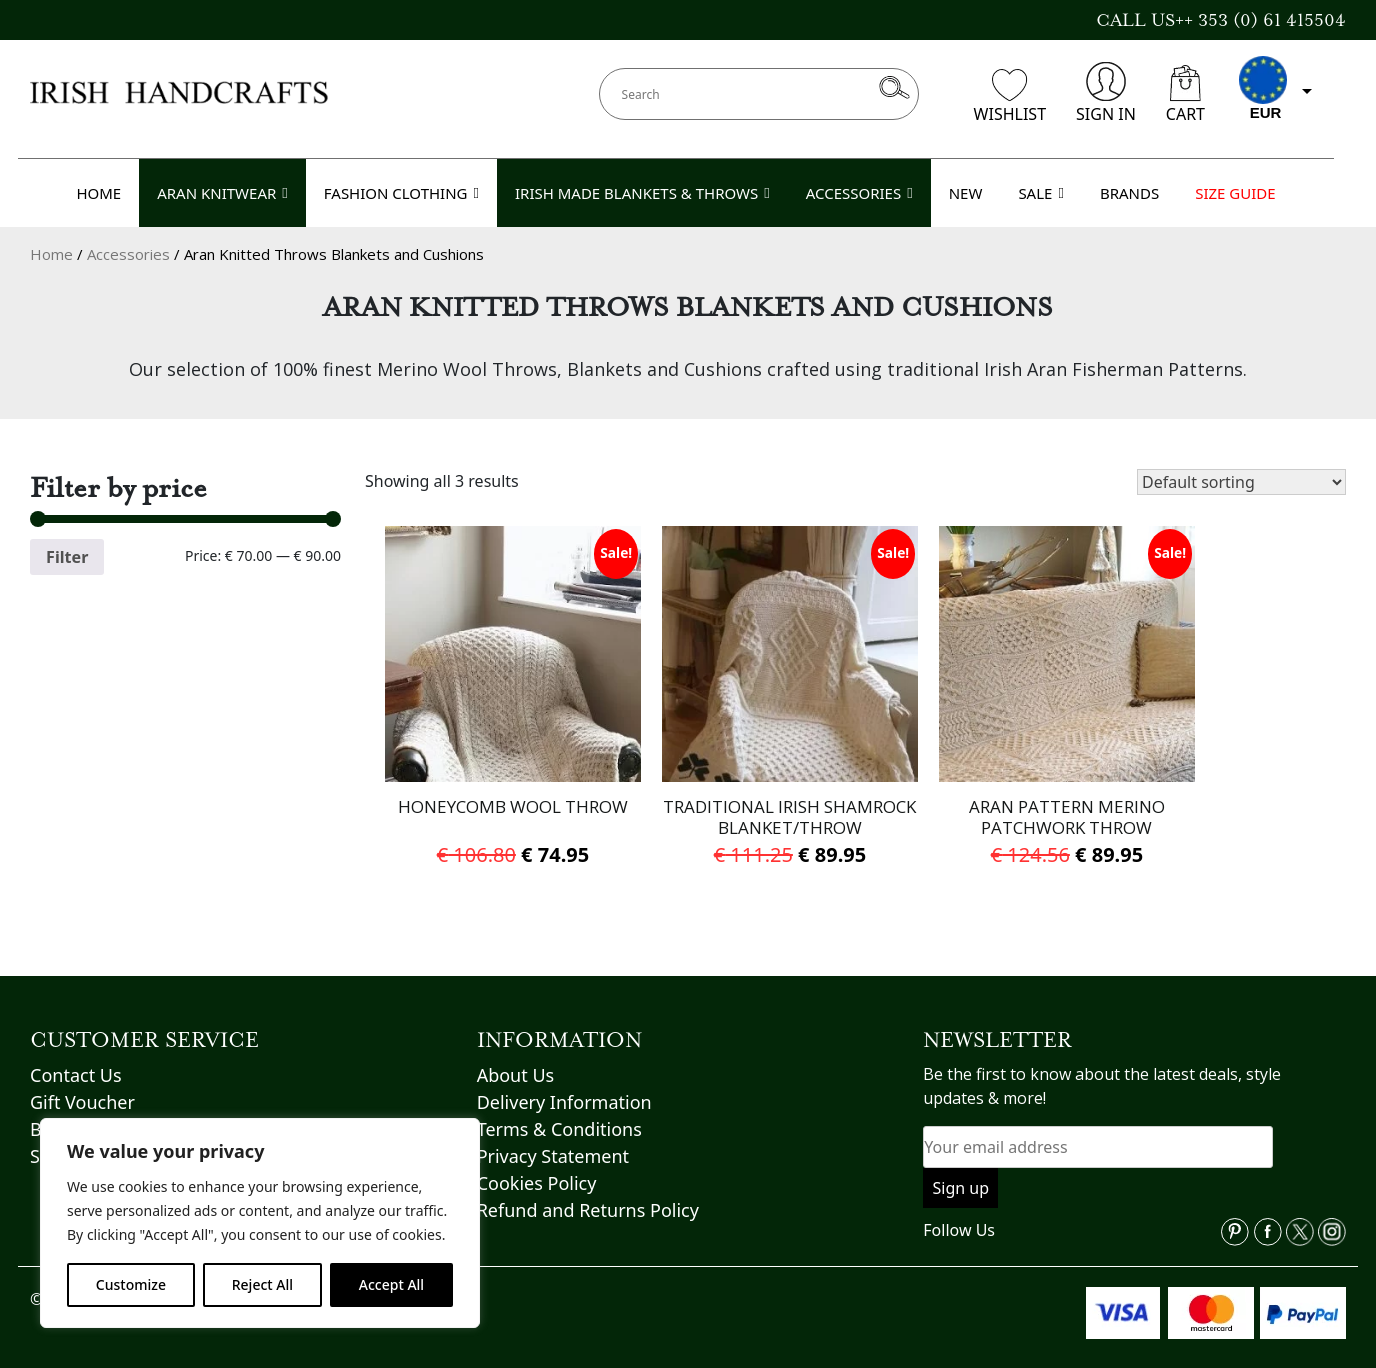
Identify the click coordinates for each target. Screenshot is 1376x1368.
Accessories (128, 254)
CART (1185, 95)
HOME (98, 193)
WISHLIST (1010, 97)
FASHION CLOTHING (401, 193)
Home (51, 254)
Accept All (391, 1284)
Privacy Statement (553, 1135)
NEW (966, 193)
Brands (60, 1108)
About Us (516, 1054)
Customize (131, 1284)
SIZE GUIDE (1235, 193)
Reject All (262, 1284)
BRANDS (1129, 193)
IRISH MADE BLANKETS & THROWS (642, 193)
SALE (1041, 193)
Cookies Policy (537, 1162)
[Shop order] (1241, 482)
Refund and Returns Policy (588, 1189)
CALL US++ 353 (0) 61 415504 (1221, 20)
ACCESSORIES (859, 193)
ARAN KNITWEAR (222, 193)
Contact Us (76, 1054)
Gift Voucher (82, 1081)
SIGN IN (1106, 93)
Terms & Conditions (559, 1108)
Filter (67, 557)
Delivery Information (564, 1081)
